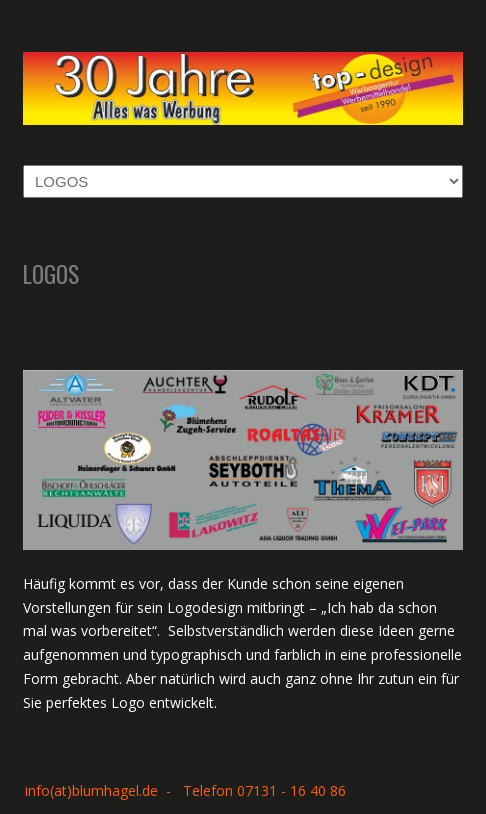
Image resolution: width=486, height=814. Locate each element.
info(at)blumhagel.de (91, 790)
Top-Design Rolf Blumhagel (243, 81)
